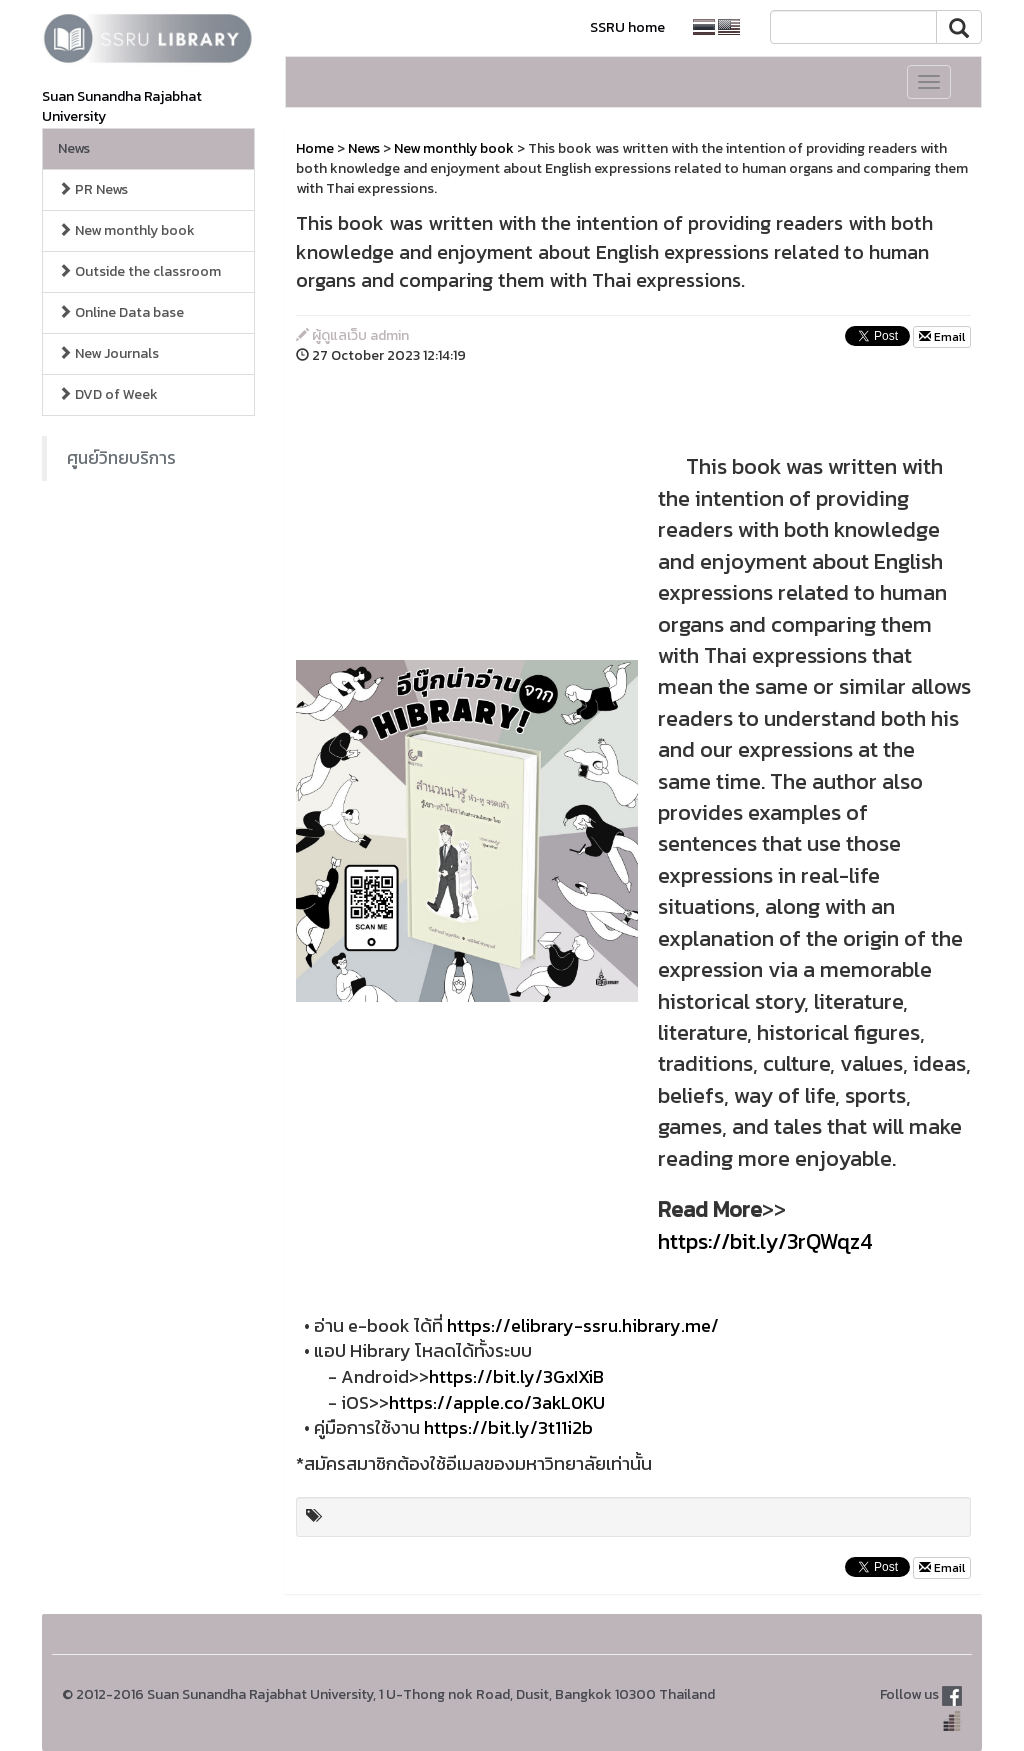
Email (942, 337)
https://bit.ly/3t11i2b (508, 1427)
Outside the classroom (139, 271)
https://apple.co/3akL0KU (497, 1402)
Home (315, 148)
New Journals (108, 353)
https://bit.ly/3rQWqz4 (765, 1241)
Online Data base (121, 312)
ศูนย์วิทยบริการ (121, 458)
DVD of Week (108, 394)
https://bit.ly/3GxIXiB (516, 1376)
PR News (93, 189)
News (74, 148)
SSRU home (627, 27)
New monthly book (126, 230)
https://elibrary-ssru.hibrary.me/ (583, 1325)
